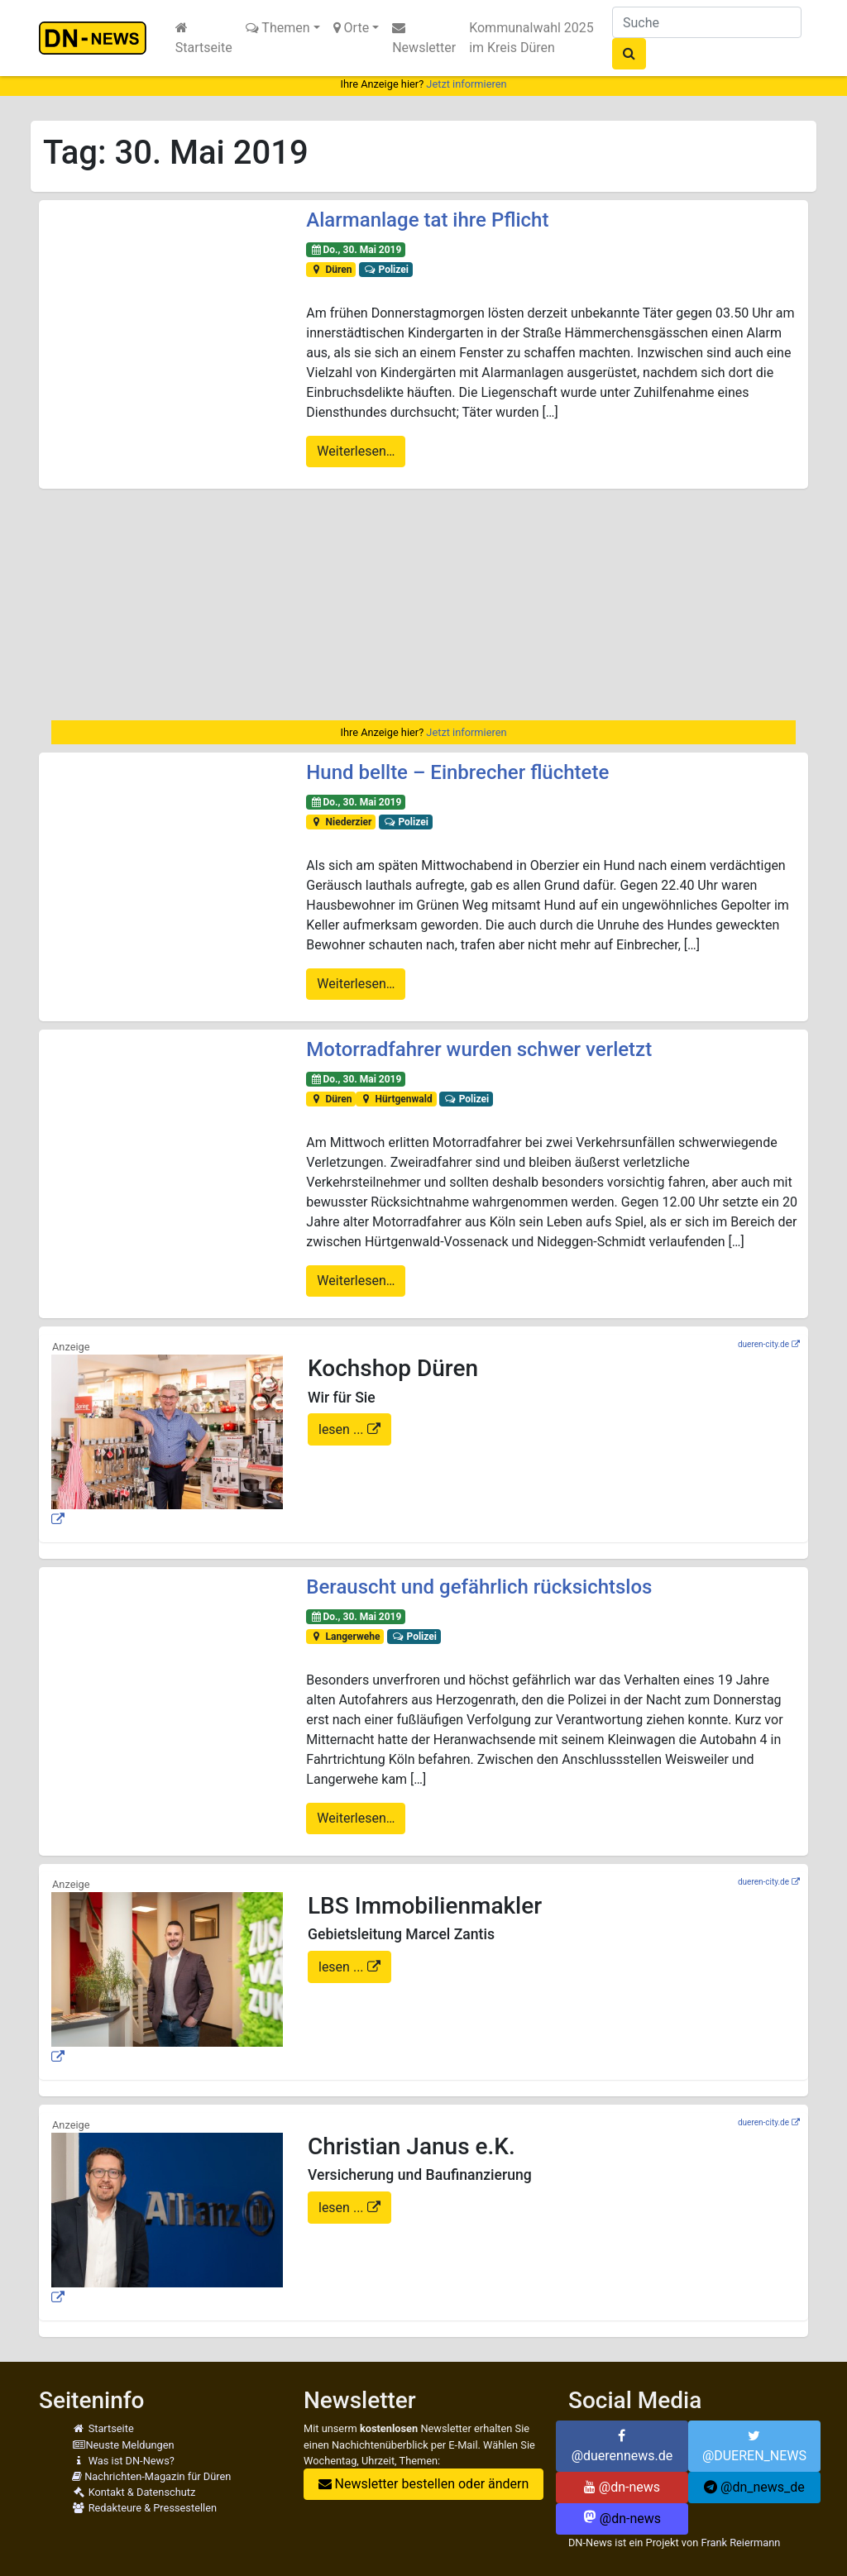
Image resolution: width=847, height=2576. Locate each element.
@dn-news (622, 2487)
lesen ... (342, 1429)
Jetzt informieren (466, 84)
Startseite (203, 38)
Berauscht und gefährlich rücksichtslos (479, 1587)
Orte (351, 28)
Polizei (386, 269)
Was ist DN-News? (123, 2460)
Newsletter (424, 38)
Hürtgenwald (396, 1099)
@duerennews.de (622, 2446)
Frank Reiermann (740, 2542)
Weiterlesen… (356, 451)
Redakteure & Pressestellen (144, 2508)
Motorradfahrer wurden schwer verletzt (479, 1049)
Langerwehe (345, 1636)
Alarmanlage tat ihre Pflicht (427, 220)
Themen (278, 28)
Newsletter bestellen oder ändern (423, 2484)
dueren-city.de (763, 1344)
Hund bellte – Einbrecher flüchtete (457, 772)
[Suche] (707, 22)
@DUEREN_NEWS (754, 2446)
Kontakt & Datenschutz (133, 2492)
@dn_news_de (754, 2487)
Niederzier (340, 822)
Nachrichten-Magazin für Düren (151, 2476)
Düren (331, 269)
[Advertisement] (423, 604)
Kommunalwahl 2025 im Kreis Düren (531, 37)
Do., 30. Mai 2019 (355, 250)
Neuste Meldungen (123, 2445)
